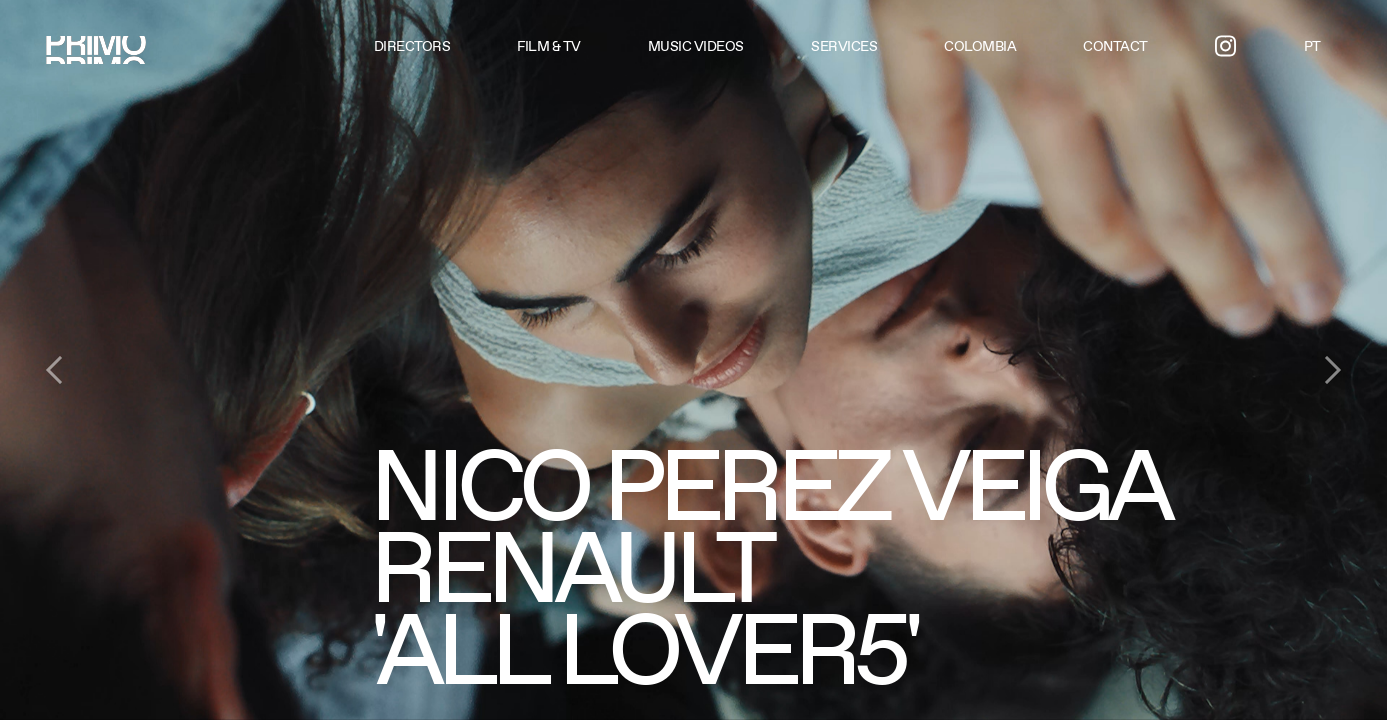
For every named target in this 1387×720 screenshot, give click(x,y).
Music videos (696, 46)
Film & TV (549, 46)
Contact (1115, 46)
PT (1312, 46)
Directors (412, 46)
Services (844, 46)
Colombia (980, 46)
